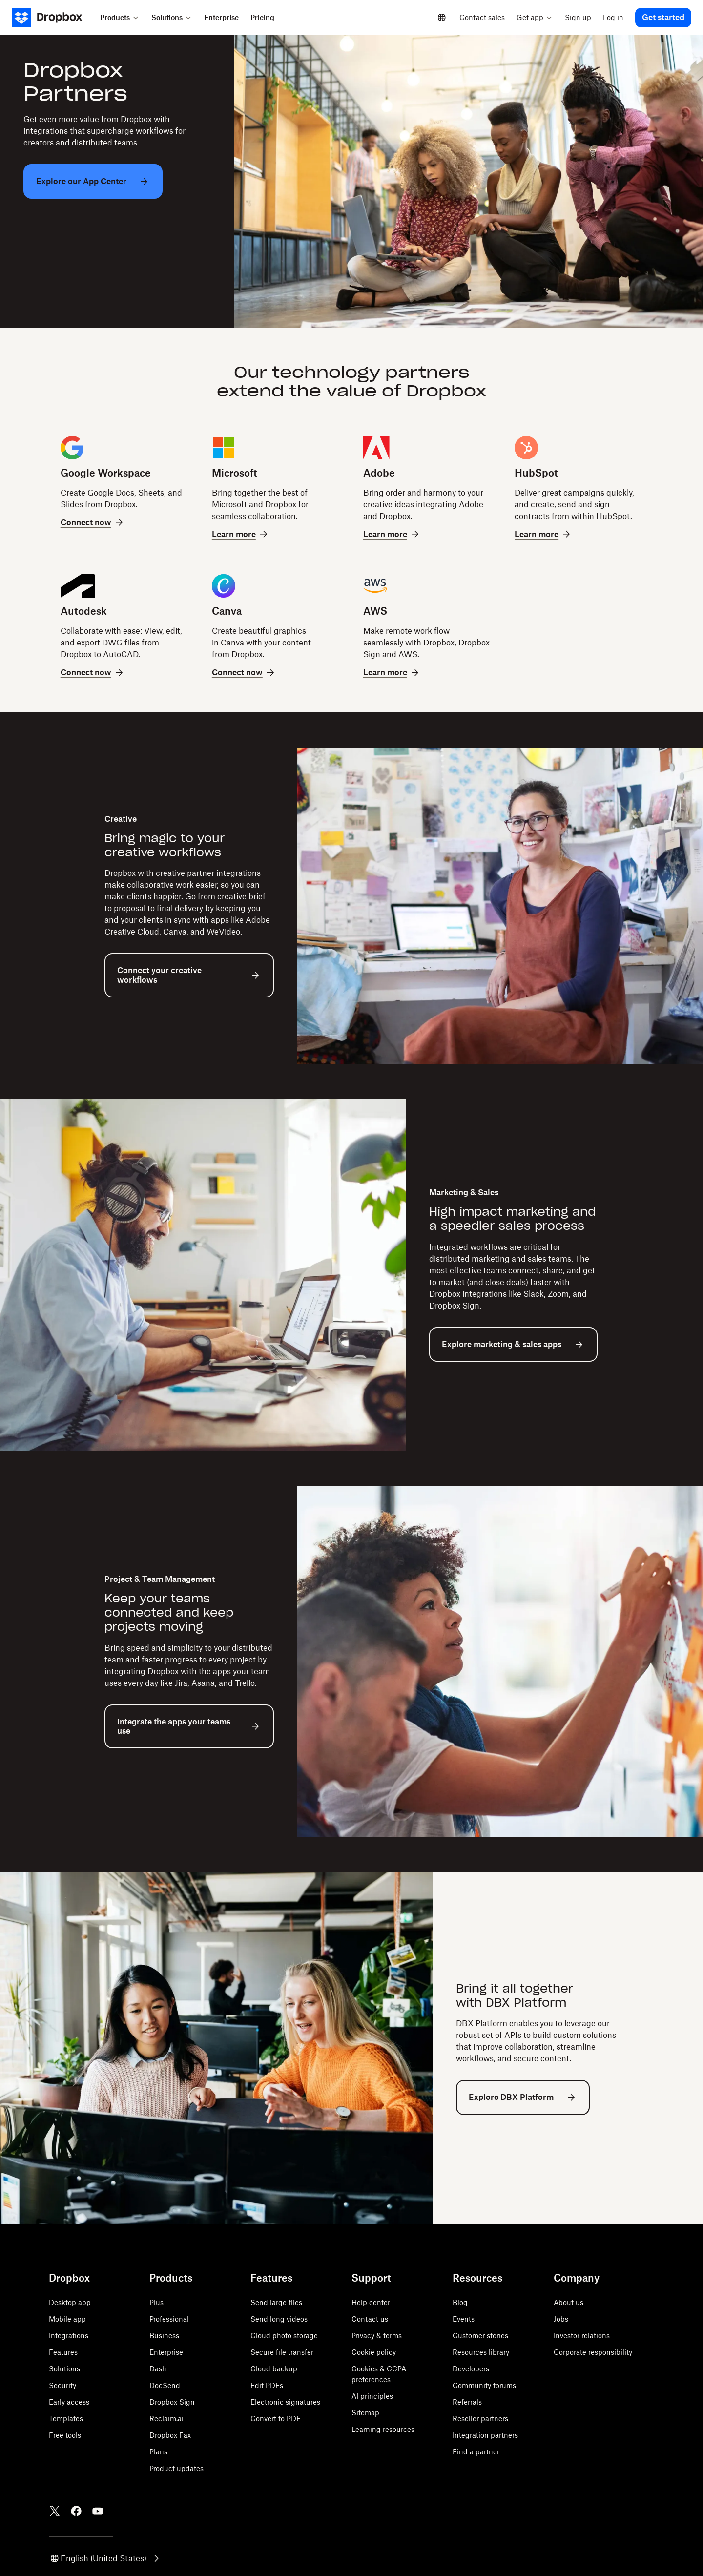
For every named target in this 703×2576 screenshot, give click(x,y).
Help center (371, 2302)
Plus (156, 2302)
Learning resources (383, 2429)
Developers (471, 2369)
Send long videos (279, 2319)
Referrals (467, 2402)
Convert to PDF (275, 2418)
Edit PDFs (266, 2385)
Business (164, 2335)
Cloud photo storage (284, 2335)
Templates (66, 2418)
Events (464, 2319)
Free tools (65, 2435)
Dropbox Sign (172, 2402)
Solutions (64, 2369)
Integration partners (485, 2435)
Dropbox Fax (170, 2435)
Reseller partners (480, 2418)
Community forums (484, 2385)
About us (568, 2302)
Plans (158, 2452)
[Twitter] (54, 2511)
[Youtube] (97, 2511)
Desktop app (70, 2302)
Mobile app (67, 2319)
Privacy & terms (377, 2335)
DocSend (164, 2385)
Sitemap (365, 2413)
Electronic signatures (285, 2402)
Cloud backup (273, 2369)
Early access (69, 2402)
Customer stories (480, 2335)
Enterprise (166, 2352)
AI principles (372, 2396)
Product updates (176, 2468)
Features (63, 2352)
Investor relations (582, 2335)
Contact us (370, 2319)
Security (62, 2385)
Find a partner (476, 2452)
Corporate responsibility (593, 2352)
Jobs (561, 2319)
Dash (157, 2369)
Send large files (276, 2302)
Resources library (481, 2352)
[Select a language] (442, 17)
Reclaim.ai (166, 2418)
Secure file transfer (281, 2352)
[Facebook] (76, 2511)
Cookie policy (374, 2352)
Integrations (68, 2335)
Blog (460, 2302)
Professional (169, 2319)
